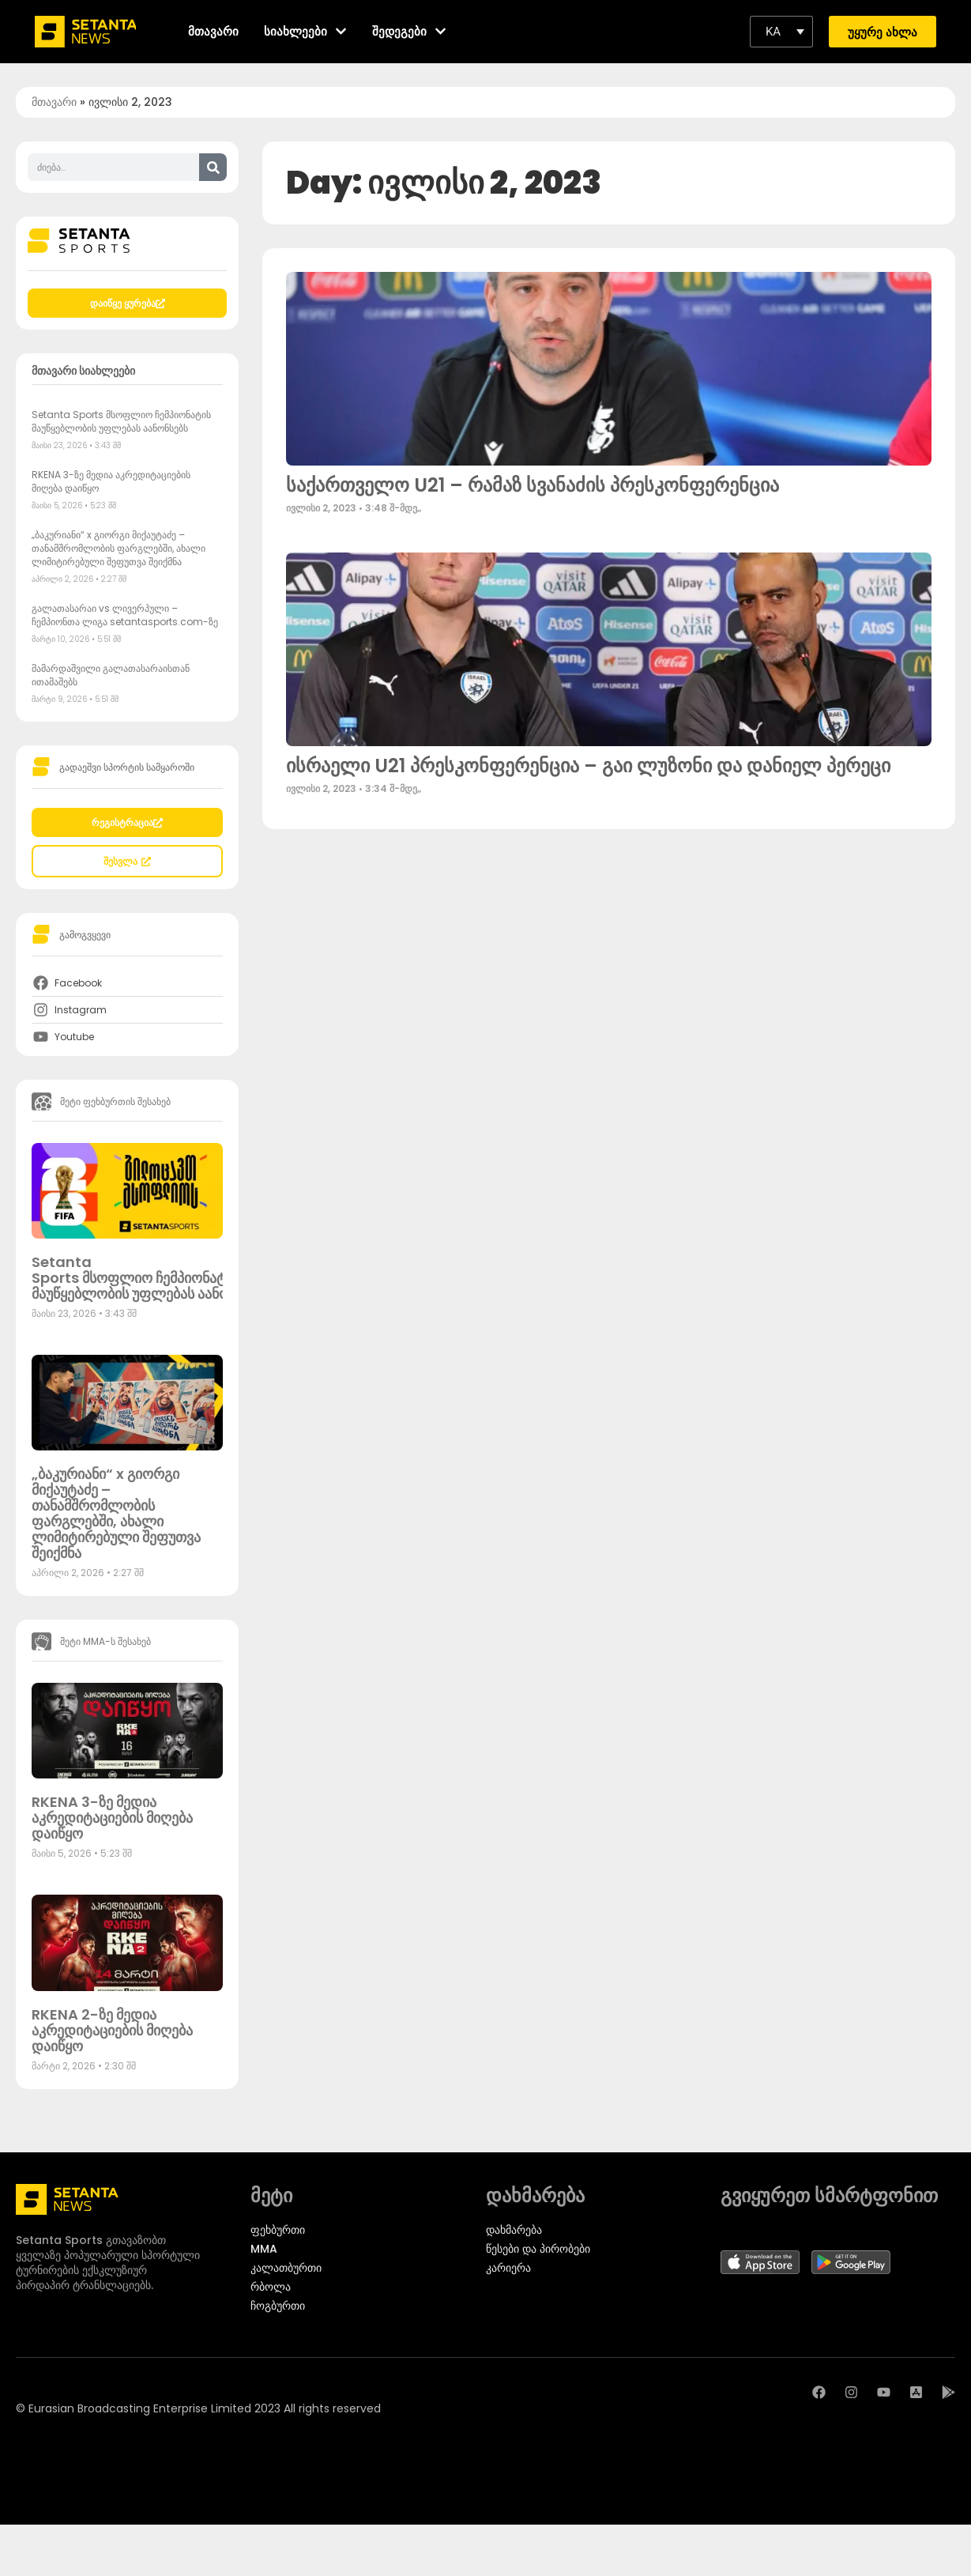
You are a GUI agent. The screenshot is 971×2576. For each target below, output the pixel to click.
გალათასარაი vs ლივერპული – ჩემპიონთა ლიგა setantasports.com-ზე (125, 615)
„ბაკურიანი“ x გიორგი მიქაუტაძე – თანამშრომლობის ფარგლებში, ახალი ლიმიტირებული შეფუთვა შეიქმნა (118, 548)
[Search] (213, 167)
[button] (781, 31)
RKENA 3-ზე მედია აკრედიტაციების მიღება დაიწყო (112, 1817)
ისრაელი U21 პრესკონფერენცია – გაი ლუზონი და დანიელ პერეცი (588, 765)
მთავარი (54, 102)
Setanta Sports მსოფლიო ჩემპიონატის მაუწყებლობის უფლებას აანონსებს (121, 421)
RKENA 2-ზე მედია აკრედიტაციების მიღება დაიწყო (112, 2030)
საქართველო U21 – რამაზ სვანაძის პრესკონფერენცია (532, 485)
